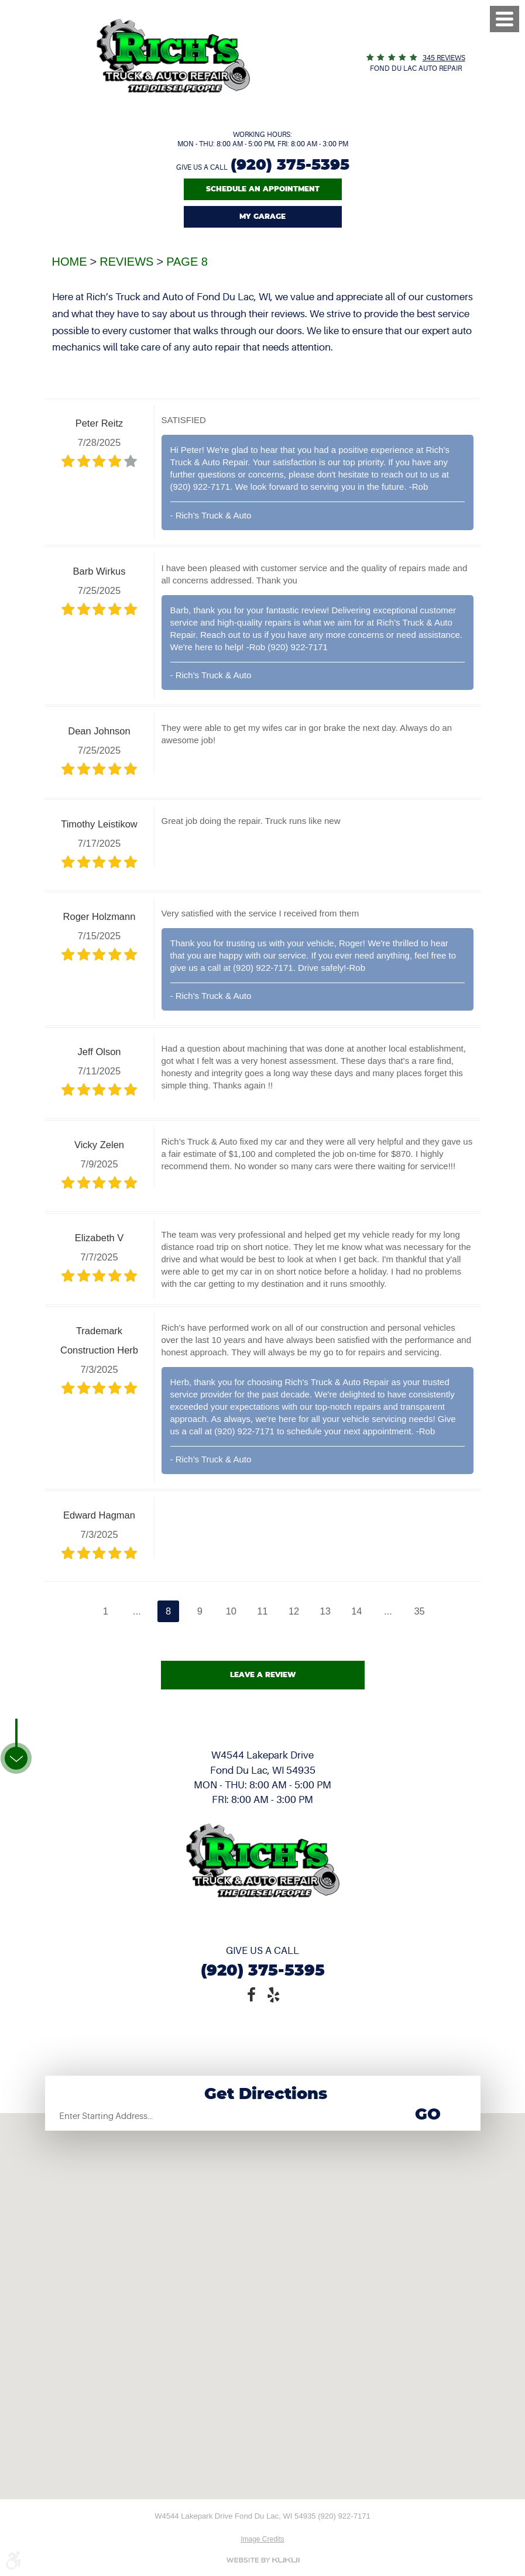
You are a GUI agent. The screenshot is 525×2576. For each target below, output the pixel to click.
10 (231, 1611)
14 (356, 1611)
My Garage (262, 216)
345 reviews (444, 57)
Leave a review (263, 1674)
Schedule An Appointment (263, 189)
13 (325, 1611)
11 (262, 1611)
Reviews (126, 261)
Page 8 (187, 261)
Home (69, 261)
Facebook (252, 1994)
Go (428, 2114)
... (137, 1611)
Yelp (274, 1994)
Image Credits (262, 2539)
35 (419, 1611)
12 (294, 1611)
